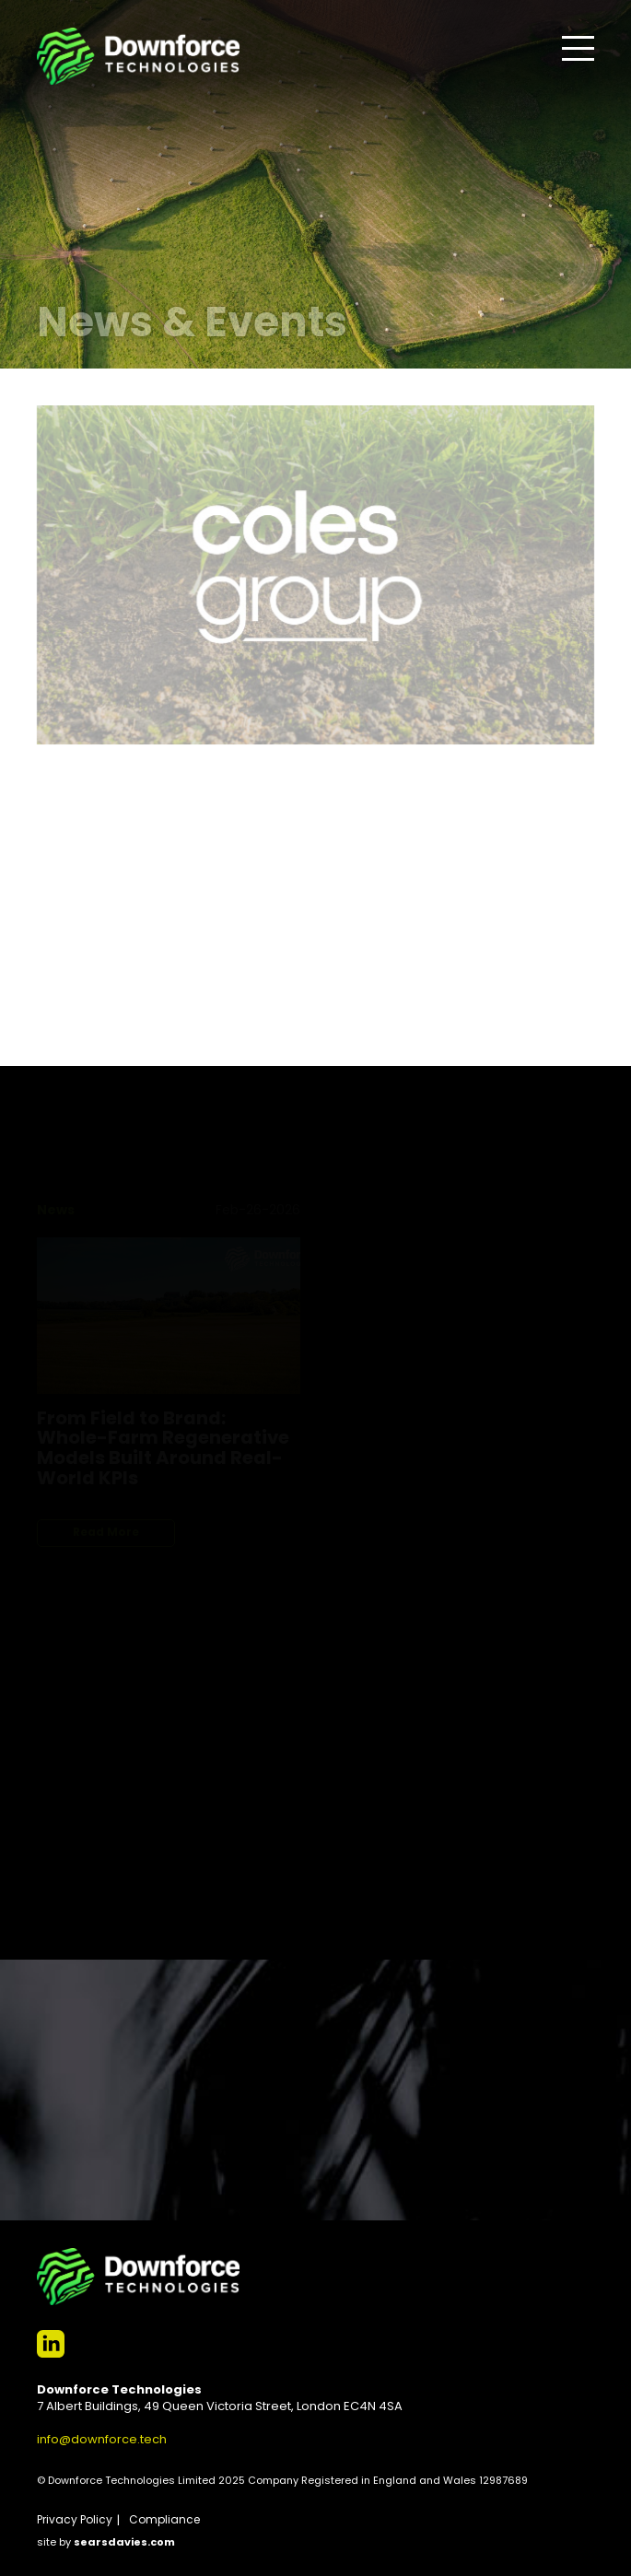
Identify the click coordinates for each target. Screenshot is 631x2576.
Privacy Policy (74, 2521)
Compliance (164, 2521)
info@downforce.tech (102, 2440)
